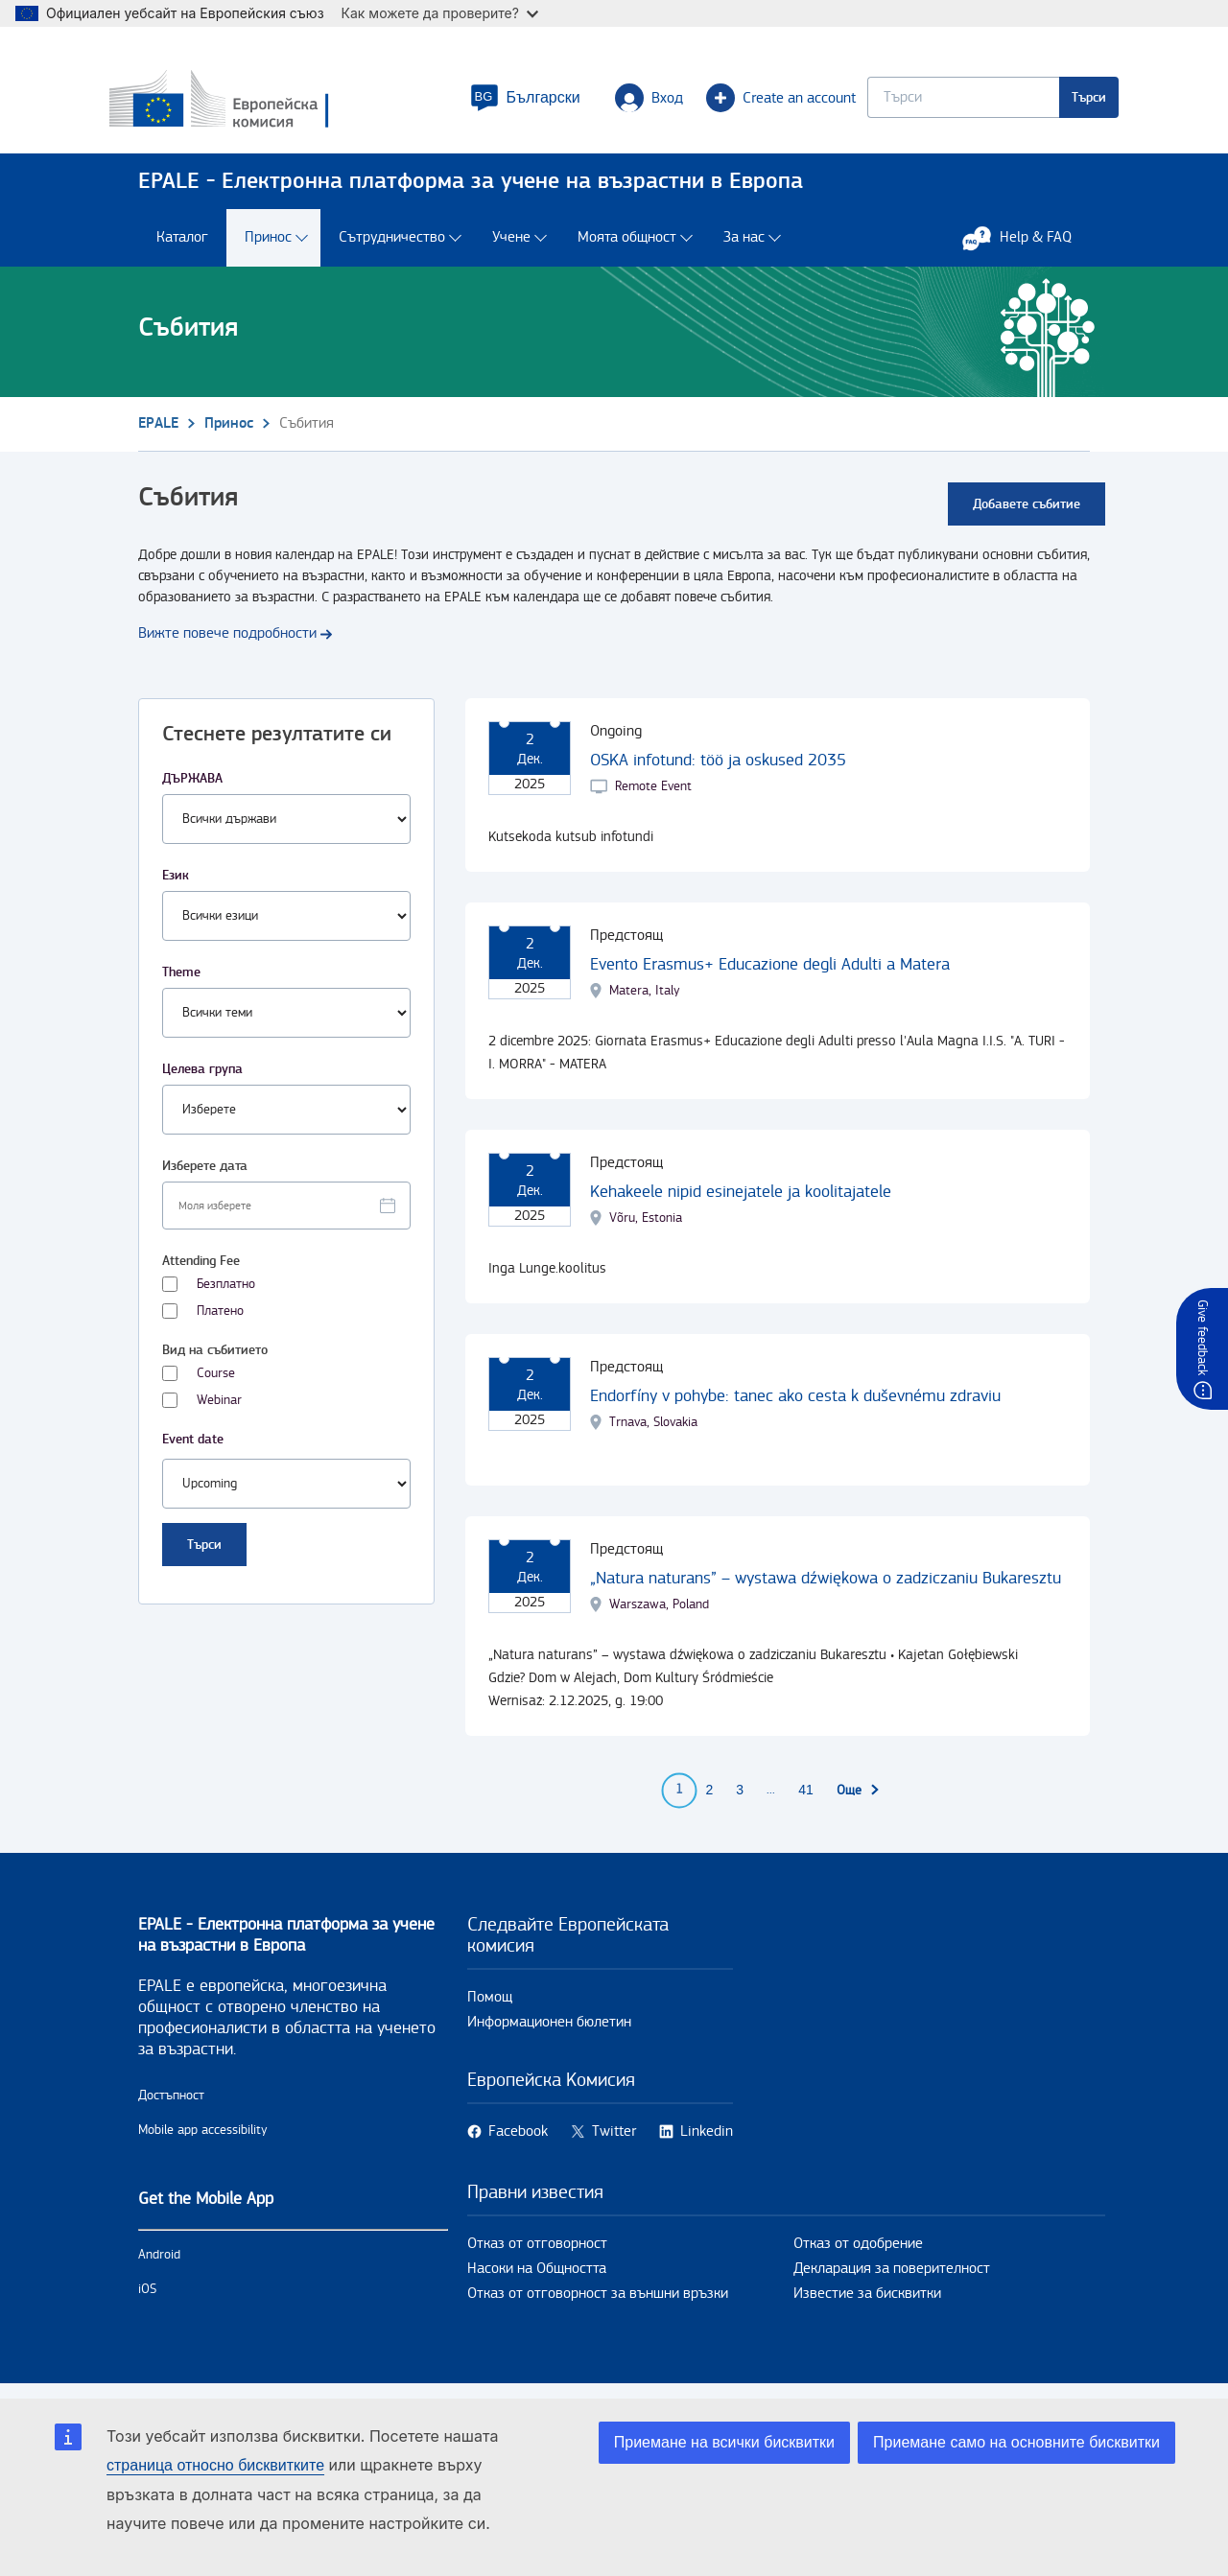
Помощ (489, 2006)
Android (159, 2263)
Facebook (518, 2140)
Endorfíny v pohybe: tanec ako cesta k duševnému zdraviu (795, 1404)
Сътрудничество (392, 247)
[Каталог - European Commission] (277, 104)
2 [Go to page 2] (710, 1799)
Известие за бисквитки (867, 2302)
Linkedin (706, 2140)
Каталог (182, 247)
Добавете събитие (1026, 512)
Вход (620, 101)
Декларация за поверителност (891, 2277)
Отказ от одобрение (858, 2252)
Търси (1060, 101)
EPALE (158, 432)
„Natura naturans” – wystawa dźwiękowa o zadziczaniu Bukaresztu (825, 1587)
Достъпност (171, 2104)
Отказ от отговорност (537, 2252)
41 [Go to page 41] (806, 1799)
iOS (147, 2298)
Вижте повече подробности (227, 642)
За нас (744, 247)
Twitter (614, 2140)
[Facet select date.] (286, 1214)
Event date (193, 1448)
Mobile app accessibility (203, 2138)
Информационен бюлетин (549, 2031)
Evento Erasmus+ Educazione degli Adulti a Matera (770, 973)
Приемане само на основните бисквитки (1016, 2442)
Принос (268, 247)
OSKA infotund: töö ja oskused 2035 (718, 769)
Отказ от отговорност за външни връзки (597, 2302)
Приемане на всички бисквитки (724, 2442)
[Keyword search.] (934, 101)
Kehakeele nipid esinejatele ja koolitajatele (740, 1200)
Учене (511, 247)
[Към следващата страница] (859, 1799)
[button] (496, 102)
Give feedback (1202, 1337)
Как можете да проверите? (440, 13)
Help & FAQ (1026, 246)
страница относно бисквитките (215, 2465)
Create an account (752, 101)
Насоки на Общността (536, 2277)
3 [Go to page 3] (740, 1799)
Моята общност (627, 247)
